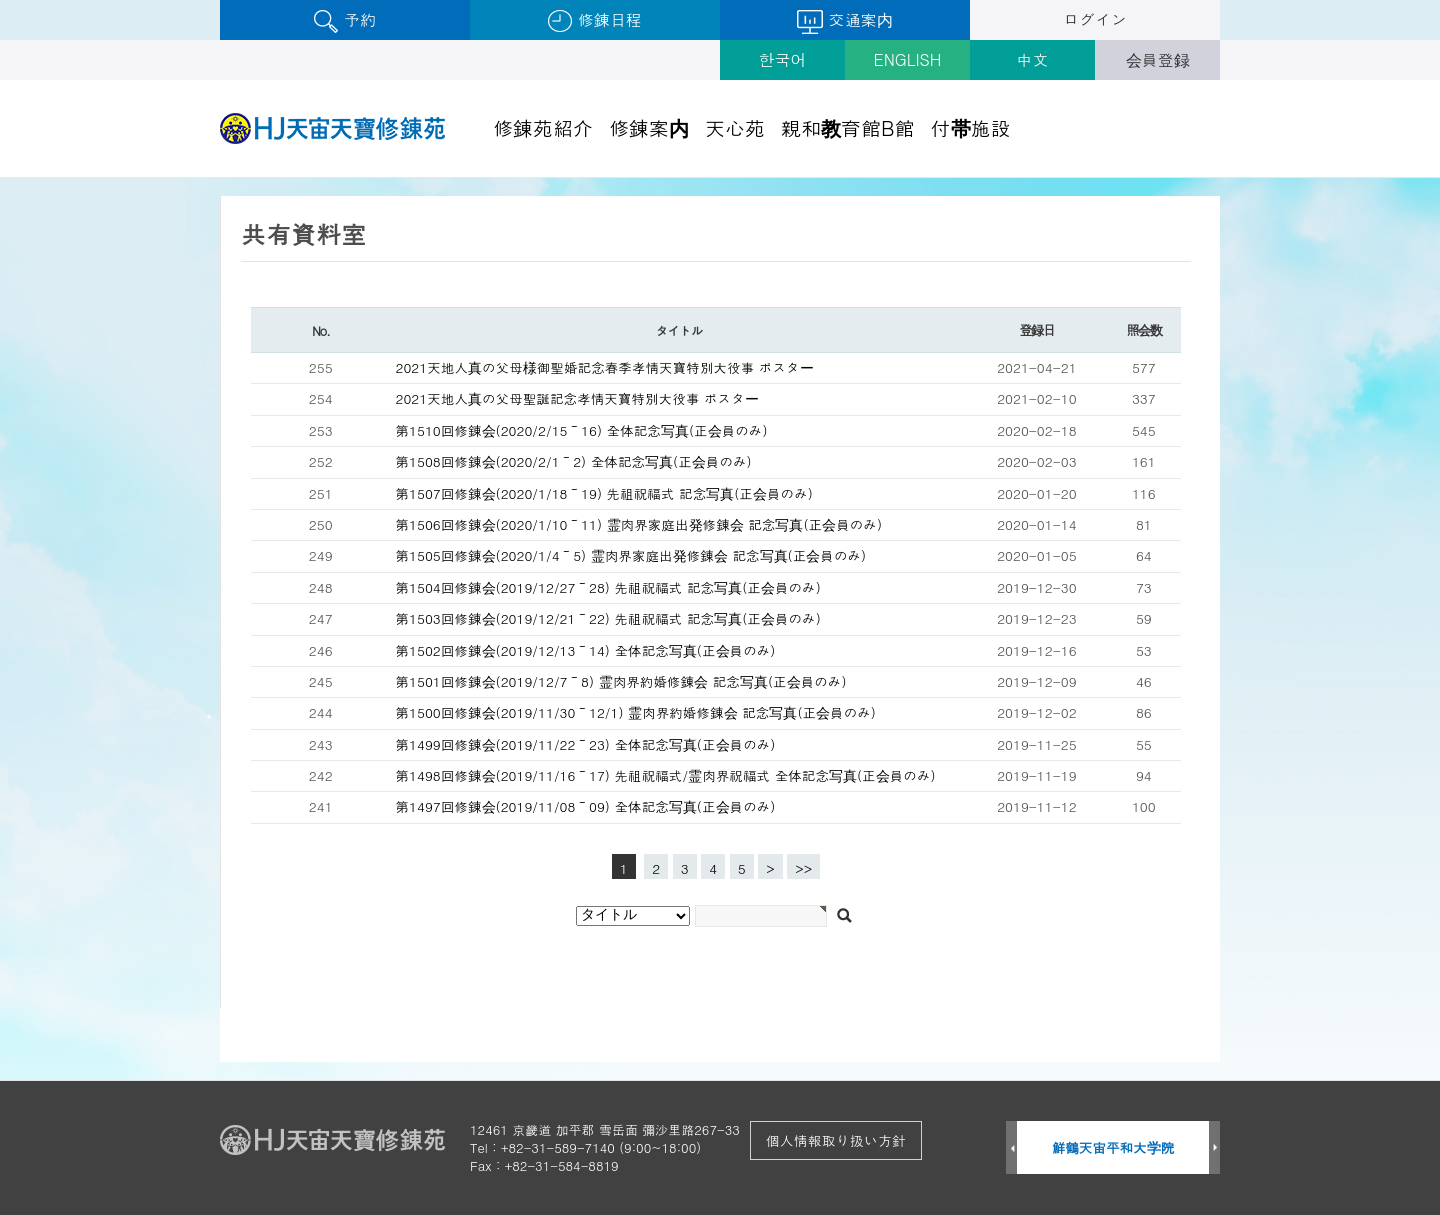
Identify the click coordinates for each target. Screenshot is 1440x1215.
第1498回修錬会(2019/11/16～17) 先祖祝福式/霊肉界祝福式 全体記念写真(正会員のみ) (666, 775)
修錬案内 (649, 127)
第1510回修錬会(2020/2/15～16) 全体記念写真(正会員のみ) (582, 430)
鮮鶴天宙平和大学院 (1113, 1147)
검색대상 (0, 178)
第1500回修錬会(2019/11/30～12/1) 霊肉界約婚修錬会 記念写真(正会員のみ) (636, 712)
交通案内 (844, 21)
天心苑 (735, 127)
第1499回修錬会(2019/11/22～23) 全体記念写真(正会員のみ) (586, 744)
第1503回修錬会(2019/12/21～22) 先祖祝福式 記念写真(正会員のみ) (608, 618)
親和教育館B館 (848, 127)
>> (803, 868)
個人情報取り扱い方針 (836, 1140)
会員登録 (1158, 59)
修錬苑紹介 (543, 127)
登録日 (1036, 329)
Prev (1011, 1148)
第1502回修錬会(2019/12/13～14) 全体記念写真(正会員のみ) (586, 650)
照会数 (1143, 329)
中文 (1033, 59)
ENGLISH (908, 59)
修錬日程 (594, 20)
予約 (344, 20)
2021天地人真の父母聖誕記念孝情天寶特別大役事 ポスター (577, 398)
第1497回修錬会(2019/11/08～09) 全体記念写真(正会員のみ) (586, 806)
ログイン (1095, 19)
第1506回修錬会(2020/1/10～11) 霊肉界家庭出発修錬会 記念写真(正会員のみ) (639, 524)
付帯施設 (971, 127)
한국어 (783, 59)
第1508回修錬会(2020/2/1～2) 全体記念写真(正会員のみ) (574, 461)
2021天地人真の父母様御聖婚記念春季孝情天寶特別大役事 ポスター (605, 367)
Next (1214, 1148)
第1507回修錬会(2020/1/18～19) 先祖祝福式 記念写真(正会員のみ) (604, 493)
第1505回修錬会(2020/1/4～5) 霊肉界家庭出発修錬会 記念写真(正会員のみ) (631, 555)
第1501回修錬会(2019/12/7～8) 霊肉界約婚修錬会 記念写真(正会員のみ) (621, 681)
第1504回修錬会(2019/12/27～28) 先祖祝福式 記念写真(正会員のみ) (608, 587)
